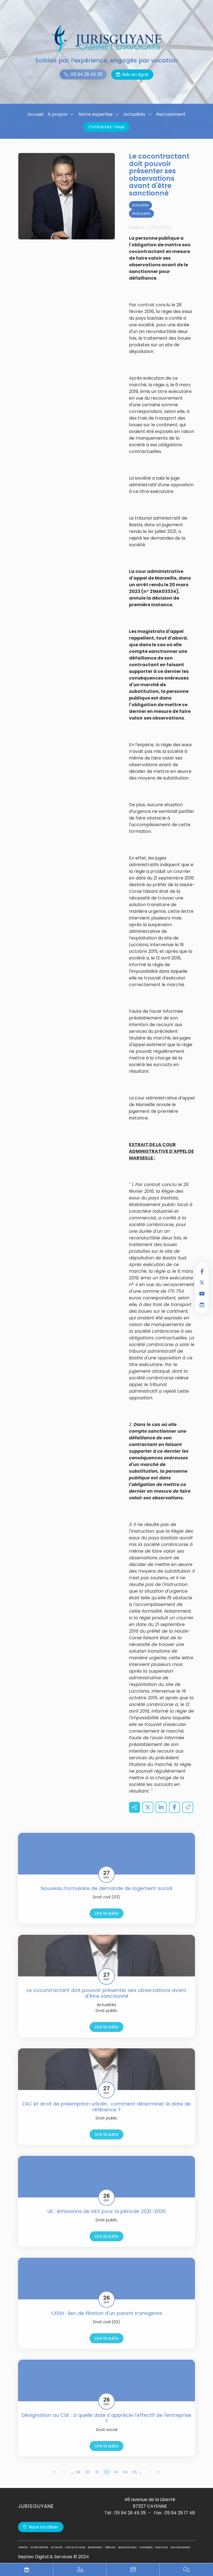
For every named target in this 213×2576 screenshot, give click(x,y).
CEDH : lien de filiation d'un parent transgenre (106, 2321)
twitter (201, 1282)
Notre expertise (95, 114)
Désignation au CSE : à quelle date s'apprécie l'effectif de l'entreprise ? (106, 2426)
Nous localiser (44, 2527)
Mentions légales (180, 2547)
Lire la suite (106, 1921)
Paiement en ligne (133, 2569)
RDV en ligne (201, 1304)
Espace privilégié (79, 2569)
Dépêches (110, 2547)
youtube (201, 1293)
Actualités (134, 114)
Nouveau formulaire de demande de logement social (106, 1896)
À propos (57, 114)
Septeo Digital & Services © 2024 (53, 2557)
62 (107, 2479)
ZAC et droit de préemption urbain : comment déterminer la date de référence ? (106, 2114)
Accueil (35, 114)
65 (135, 2479)
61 (97, 2479)
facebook (201, 1271)
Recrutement (171, 114)
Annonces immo (127, 2547)
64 (125, 2479)
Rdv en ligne (135, 74)
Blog (186, 2569)
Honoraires (146, 2547)
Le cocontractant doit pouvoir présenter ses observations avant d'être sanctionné (106, 2001)
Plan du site (161, 2547)
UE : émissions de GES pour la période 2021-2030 (106, 2219)
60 (87, 2479)
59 (78, 2479)
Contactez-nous (106, 127)
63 (116, 2479)
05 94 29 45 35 (86, 74)
